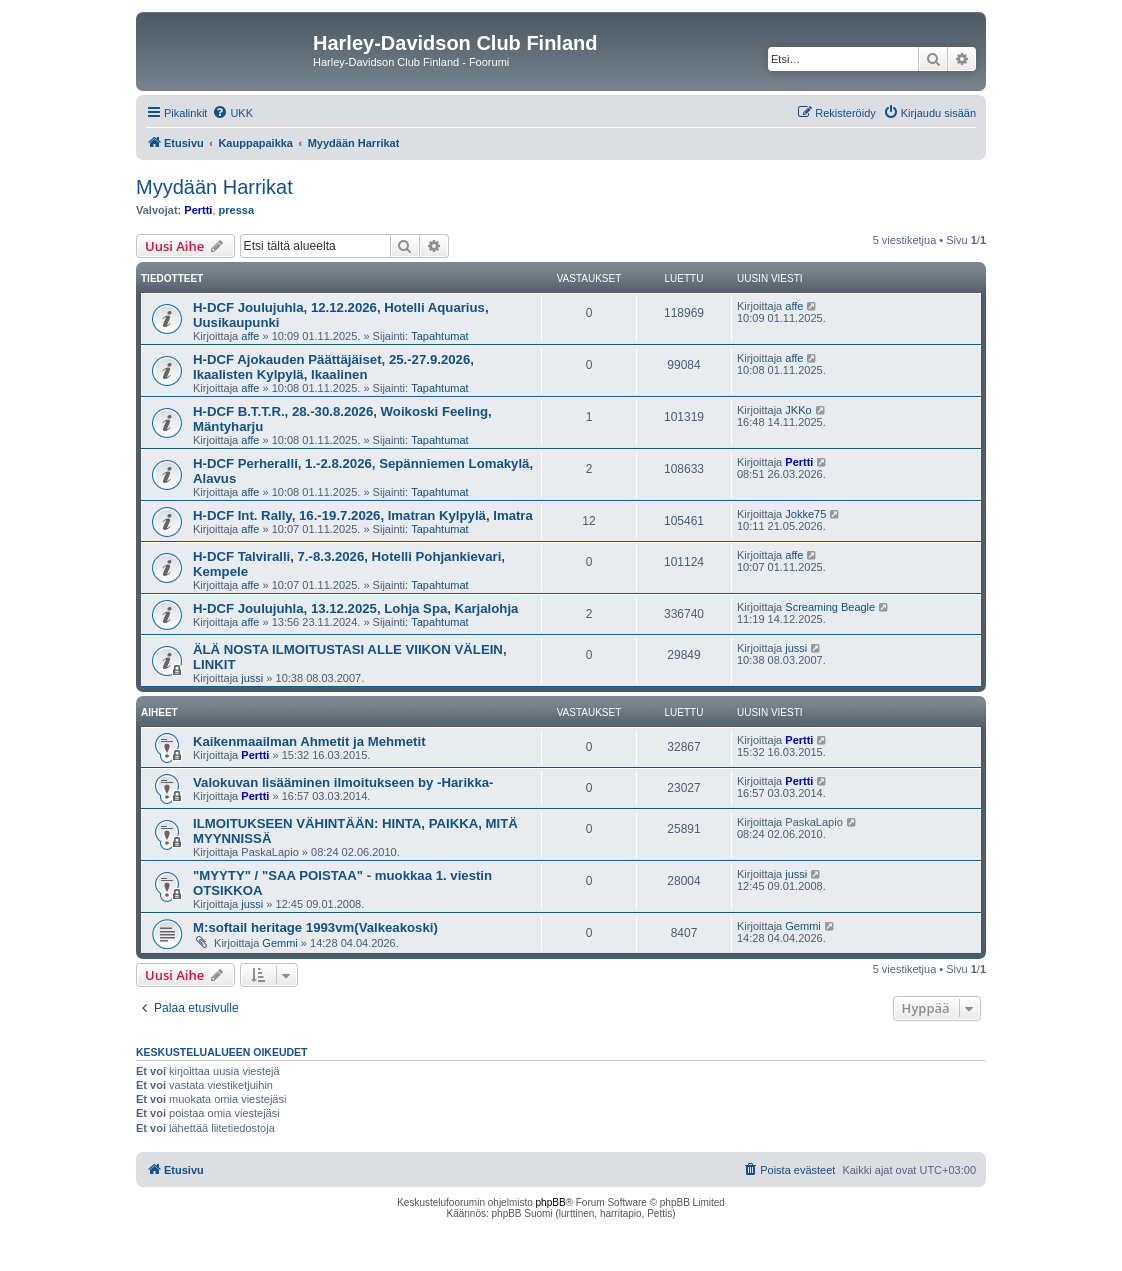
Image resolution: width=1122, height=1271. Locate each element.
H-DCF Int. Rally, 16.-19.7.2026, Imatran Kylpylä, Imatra (363, 515)
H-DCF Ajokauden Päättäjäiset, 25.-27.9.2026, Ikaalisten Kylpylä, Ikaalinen (333, 367)
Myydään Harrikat (214, 187)
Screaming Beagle (830, 607)
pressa (236, 210)
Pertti (198, 210)
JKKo (798, 410)
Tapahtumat (439, 336)
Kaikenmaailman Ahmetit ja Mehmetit (309, 741)
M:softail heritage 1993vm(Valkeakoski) (315, 927)
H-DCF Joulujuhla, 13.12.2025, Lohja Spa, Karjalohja (355, 608)
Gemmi (279, 943)
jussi (252, 678)
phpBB (551, 1202)
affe (250, 336)
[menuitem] (232, 113)
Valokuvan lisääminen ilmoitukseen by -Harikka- (343, 782)
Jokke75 (805, 514)
